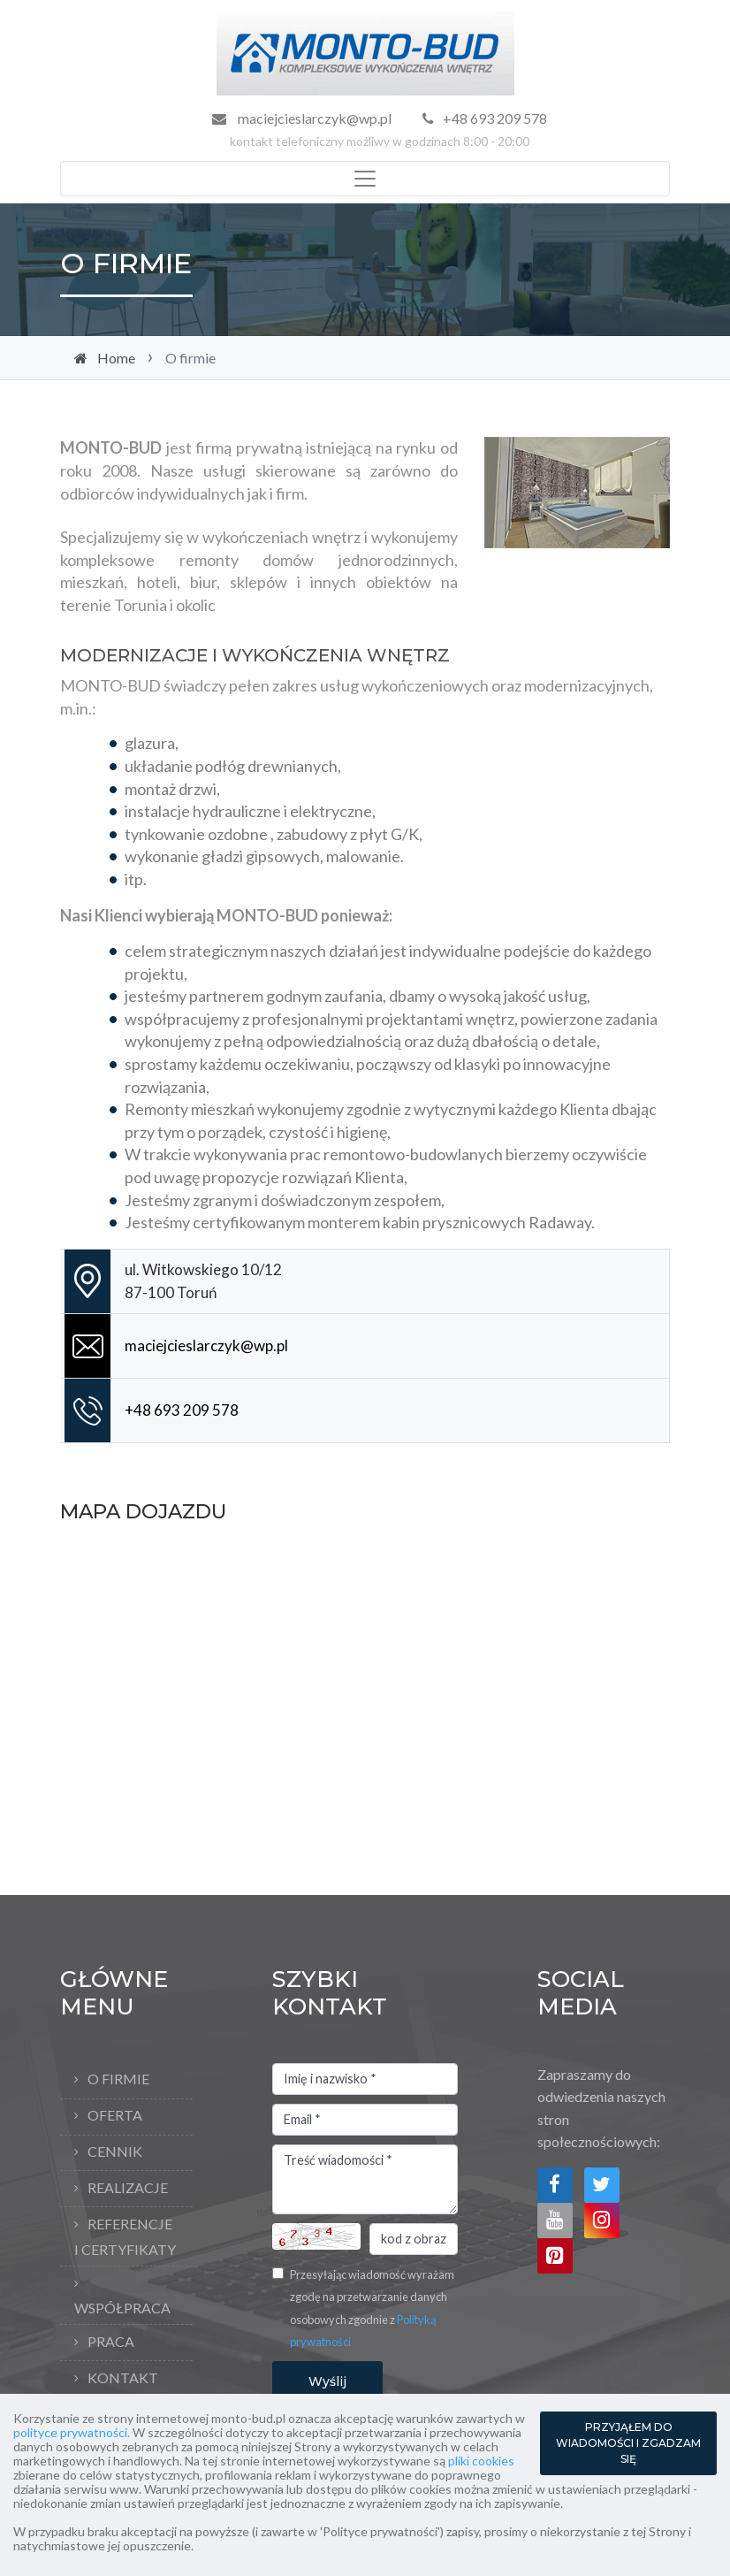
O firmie (118, 2078)
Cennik (114, 2151)
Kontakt (122, 2377)
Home (116, 357)
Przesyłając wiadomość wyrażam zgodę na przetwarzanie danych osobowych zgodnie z (372, 2308)
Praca (110, 2341)
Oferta (114, 2114)
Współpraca (122, 2307)
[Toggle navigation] (365, 178)
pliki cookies (481, 2460)
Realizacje (127, 2187)
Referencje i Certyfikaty (125, 2236)
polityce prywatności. (71, 2432)
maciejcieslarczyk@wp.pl (313, 118)
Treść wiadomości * (365, 2179)
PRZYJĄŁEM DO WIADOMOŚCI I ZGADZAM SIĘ (628, 2442)
